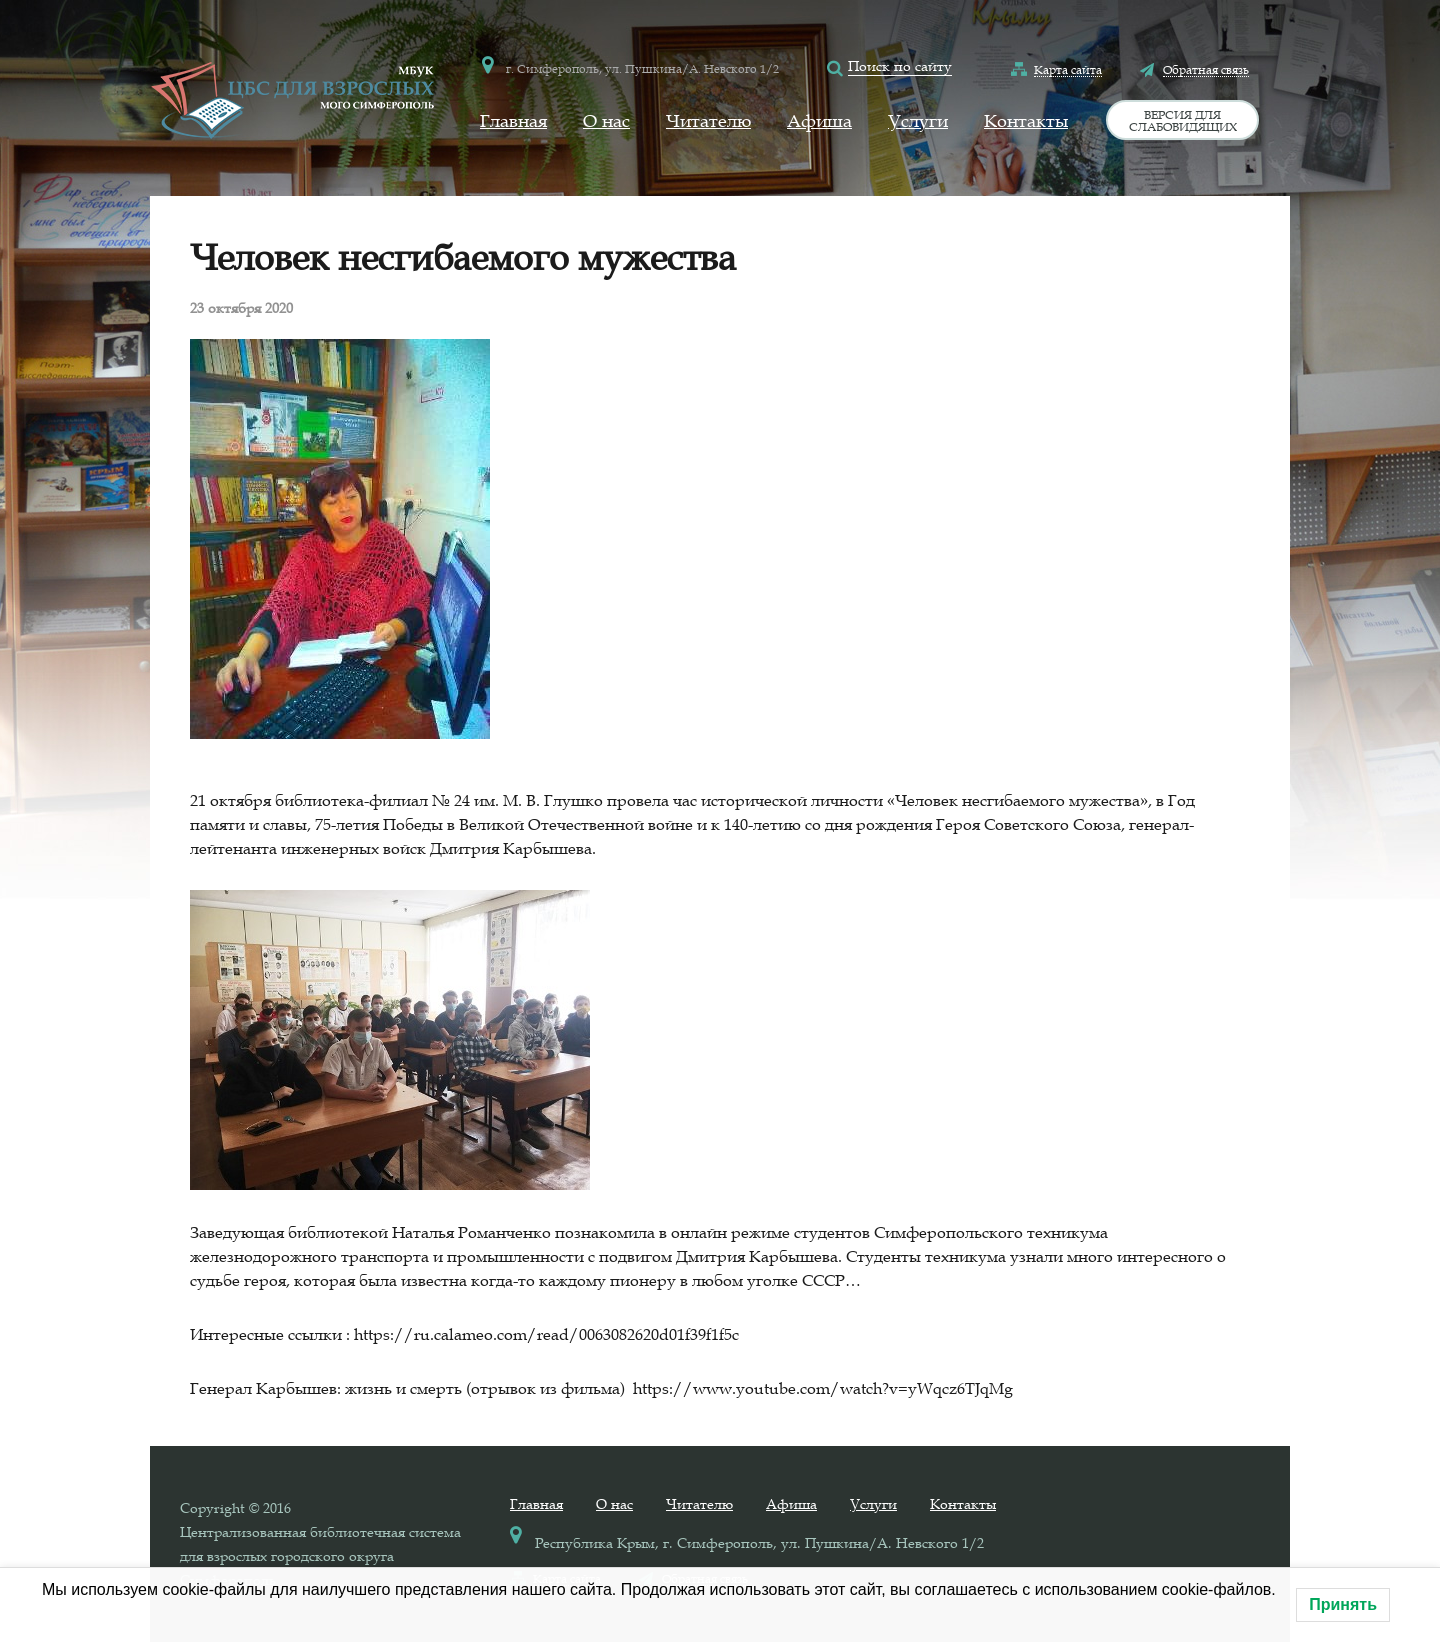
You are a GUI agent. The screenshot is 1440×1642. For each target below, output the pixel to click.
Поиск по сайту (900, 66)
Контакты (1026, 121)
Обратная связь (1206, 69)
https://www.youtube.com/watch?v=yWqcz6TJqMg (823, 1388)
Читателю (708, 121)
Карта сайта (1068, 69)
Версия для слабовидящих (1183, 120)
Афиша (819, 121)
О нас (606, 121)
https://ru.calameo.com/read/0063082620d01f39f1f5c (546, 1334)
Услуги (918, 121)
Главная (513, 121)
